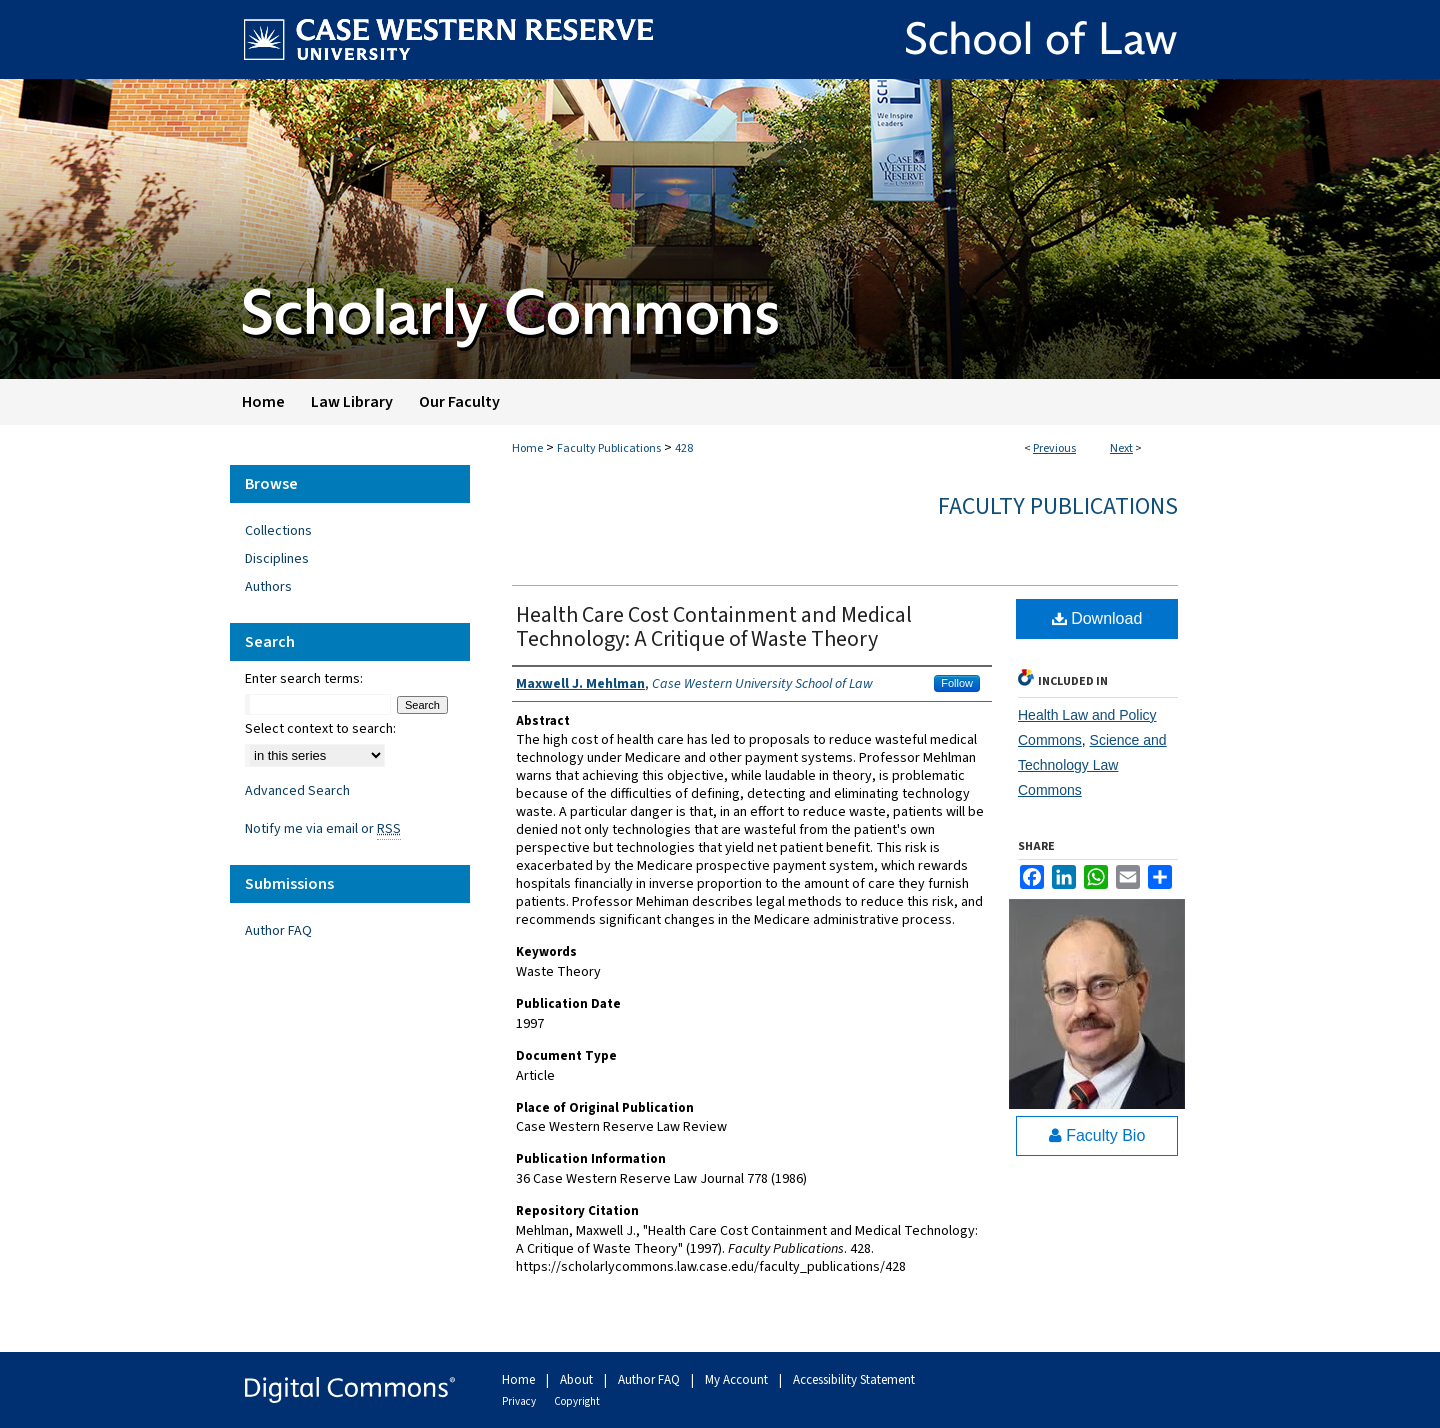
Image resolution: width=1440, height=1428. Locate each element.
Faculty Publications (609, 448)
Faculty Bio (1097, 1135)
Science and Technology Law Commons (1092, 765)
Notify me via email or (323, 829)
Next (1121, 448)
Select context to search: (320, 729)
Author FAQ (278, 931)
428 (684, 448)
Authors (268, 587)
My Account (738, 1380)
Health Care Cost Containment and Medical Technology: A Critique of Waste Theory (714, 627)
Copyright (577, 1401)
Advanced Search (297, 791)
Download (1097, 618)
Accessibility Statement (854, 1380)
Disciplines (277, 559)
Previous (1054, 448)
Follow (957, 683)
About (578, 1380)
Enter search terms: (304, 679)
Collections (278, 531)
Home (527, 448)
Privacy (520, 1401)
